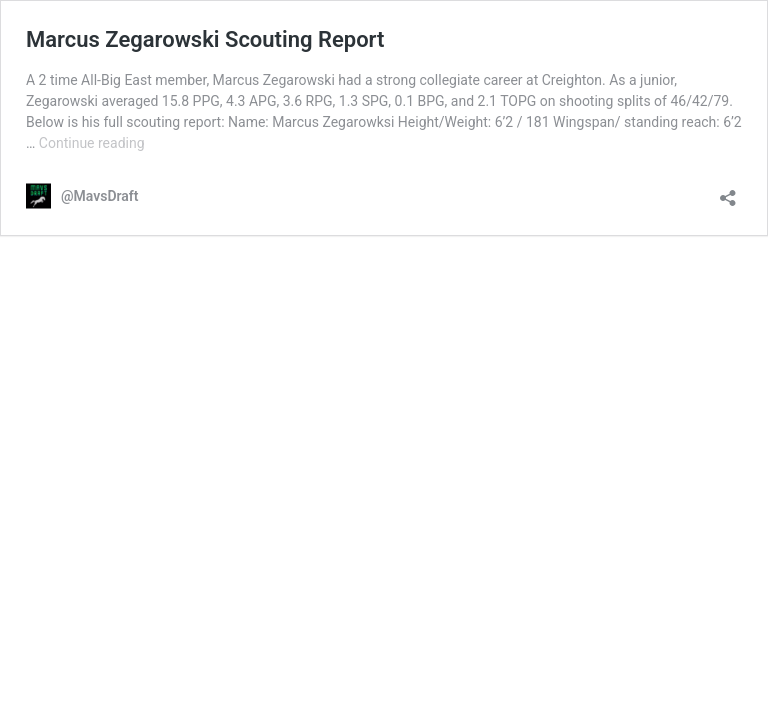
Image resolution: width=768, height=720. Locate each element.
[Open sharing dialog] (728, 191)
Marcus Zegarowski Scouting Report (205, 39)
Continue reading (92, 143)
